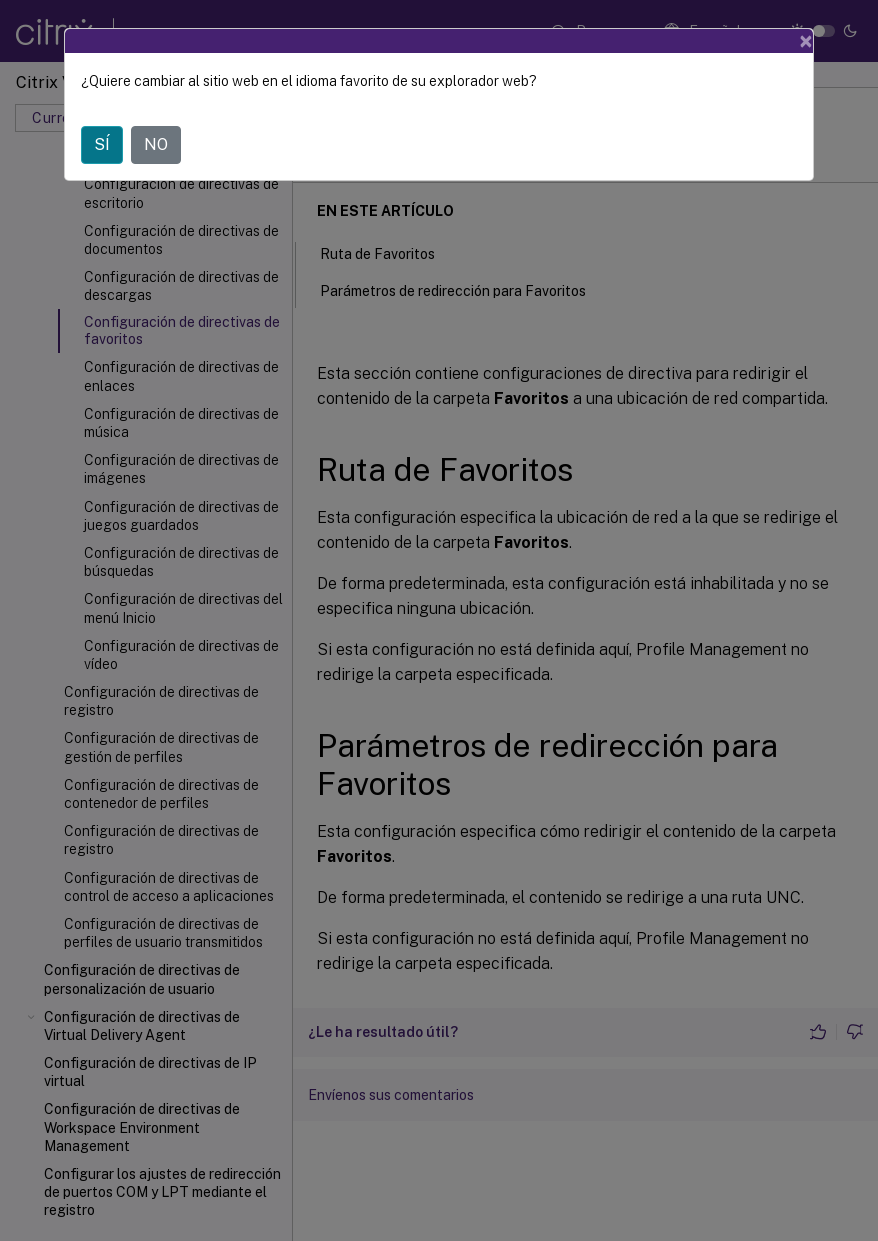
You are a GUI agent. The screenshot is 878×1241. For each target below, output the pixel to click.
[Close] (806, 41)
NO (156, 144)
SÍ (102, 144)
